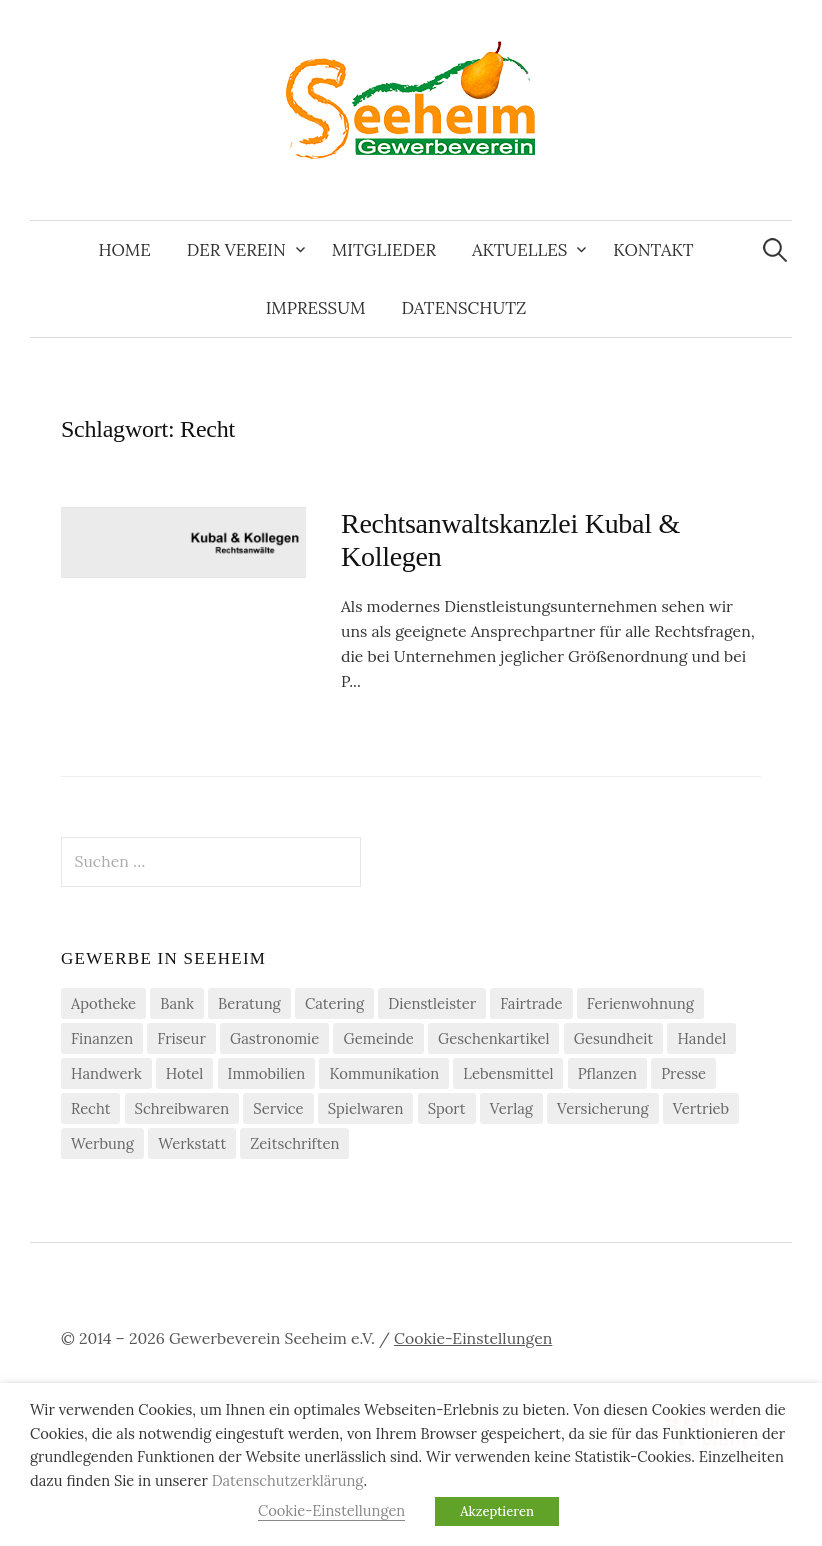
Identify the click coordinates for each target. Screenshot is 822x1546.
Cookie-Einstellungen (473, 1338)
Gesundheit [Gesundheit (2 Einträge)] (614, 1038)
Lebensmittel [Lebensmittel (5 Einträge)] (508, 1073)
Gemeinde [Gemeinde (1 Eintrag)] (378, 1038)
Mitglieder (384, 250)
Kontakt (653, 250)
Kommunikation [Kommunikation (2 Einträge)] (384, 1073)
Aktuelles (519, 250)
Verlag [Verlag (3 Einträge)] (511, 1108)
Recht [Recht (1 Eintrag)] (90, 1108)
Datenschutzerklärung (288, 1480)
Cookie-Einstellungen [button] (331, 1510)
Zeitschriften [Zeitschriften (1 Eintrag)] (294, 1143)
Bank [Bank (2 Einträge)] (177, 1003)
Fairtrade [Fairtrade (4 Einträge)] (531, 1003)
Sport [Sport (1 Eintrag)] (447, 1108)
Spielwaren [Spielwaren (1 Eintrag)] (366, 1108)
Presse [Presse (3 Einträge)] (683, 1073)
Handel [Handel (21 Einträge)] (701, 1038)
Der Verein (236, 250)
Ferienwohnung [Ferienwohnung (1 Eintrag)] (640, 1003)
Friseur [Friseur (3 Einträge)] (181, 1038)
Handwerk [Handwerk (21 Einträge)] (106, 1073)
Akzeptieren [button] (497, 1511)
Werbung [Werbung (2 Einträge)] (102, 1143)
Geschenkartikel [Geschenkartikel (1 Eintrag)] (494, 1038)
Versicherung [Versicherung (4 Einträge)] (603, 1108)
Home (124, 250)
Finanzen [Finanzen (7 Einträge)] (102, 1038)
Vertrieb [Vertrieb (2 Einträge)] (701, 1108)
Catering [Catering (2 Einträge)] (334, 1003)
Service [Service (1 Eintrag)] (278, 1108)
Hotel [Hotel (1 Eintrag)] (185, 1073)
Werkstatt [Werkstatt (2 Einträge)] (192, 1143)
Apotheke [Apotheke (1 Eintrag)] (103, 1003)
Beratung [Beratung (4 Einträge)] (249, 1003)
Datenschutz (463, 308)
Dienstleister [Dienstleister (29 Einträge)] (432, 1003)
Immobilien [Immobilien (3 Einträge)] (267, 1073)
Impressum (316, 308)
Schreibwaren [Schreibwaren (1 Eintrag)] (182, 1108)
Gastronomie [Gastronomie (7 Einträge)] (274, 1038)
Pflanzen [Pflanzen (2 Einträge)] (607, 1073)
